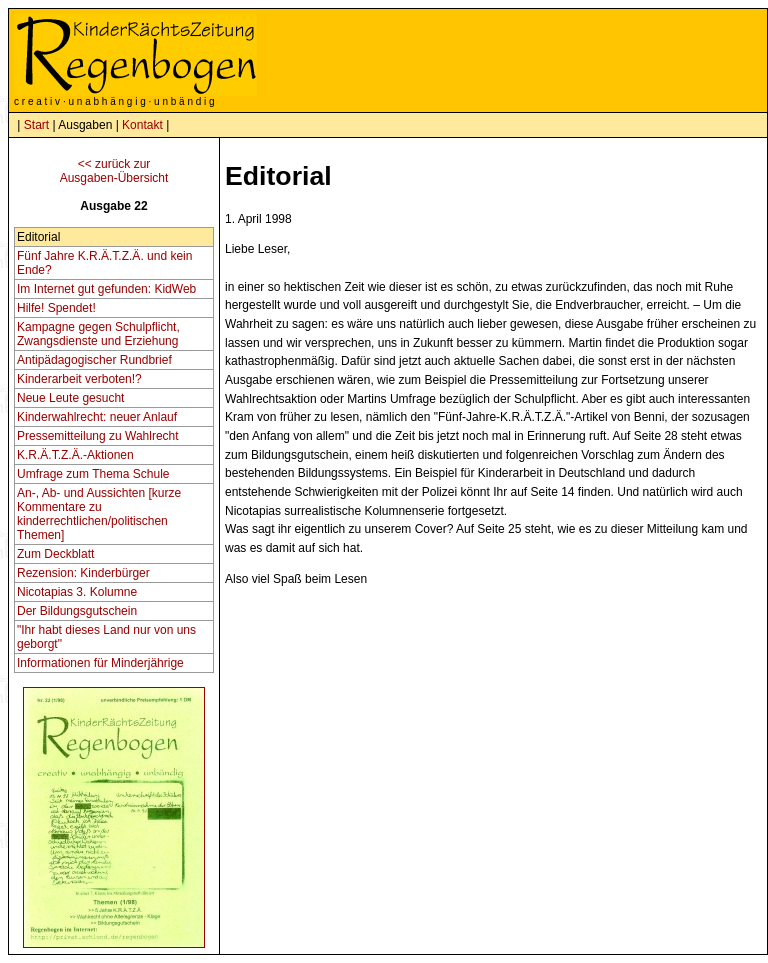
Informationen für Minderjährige (100, 663)
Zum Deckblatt (55, 554)
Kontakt (142, 125)
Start (36, 125)
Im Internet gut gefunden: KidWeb (106, 289)
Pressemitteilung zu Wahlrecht (98, 436)
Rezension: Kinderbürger (83, 573)
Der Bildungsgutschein (77, 611)
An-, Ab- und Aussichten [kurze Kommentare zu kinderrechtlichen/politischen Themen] (99, 514)
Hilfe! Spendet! (56, 308)
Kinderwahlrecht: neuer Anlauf (97, 417)
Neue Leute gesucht (70, 398)
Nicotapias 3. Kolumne (77, 592)
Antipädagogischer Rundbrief (94, 360)
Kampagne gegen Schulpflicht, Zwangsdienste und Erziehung (98, 334)
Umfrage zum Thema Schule (93, 474)
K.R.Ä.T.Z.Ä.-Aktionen (75, 455)
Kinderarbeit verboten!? (79, 379)
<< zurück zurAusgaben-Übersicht (114, 171)
